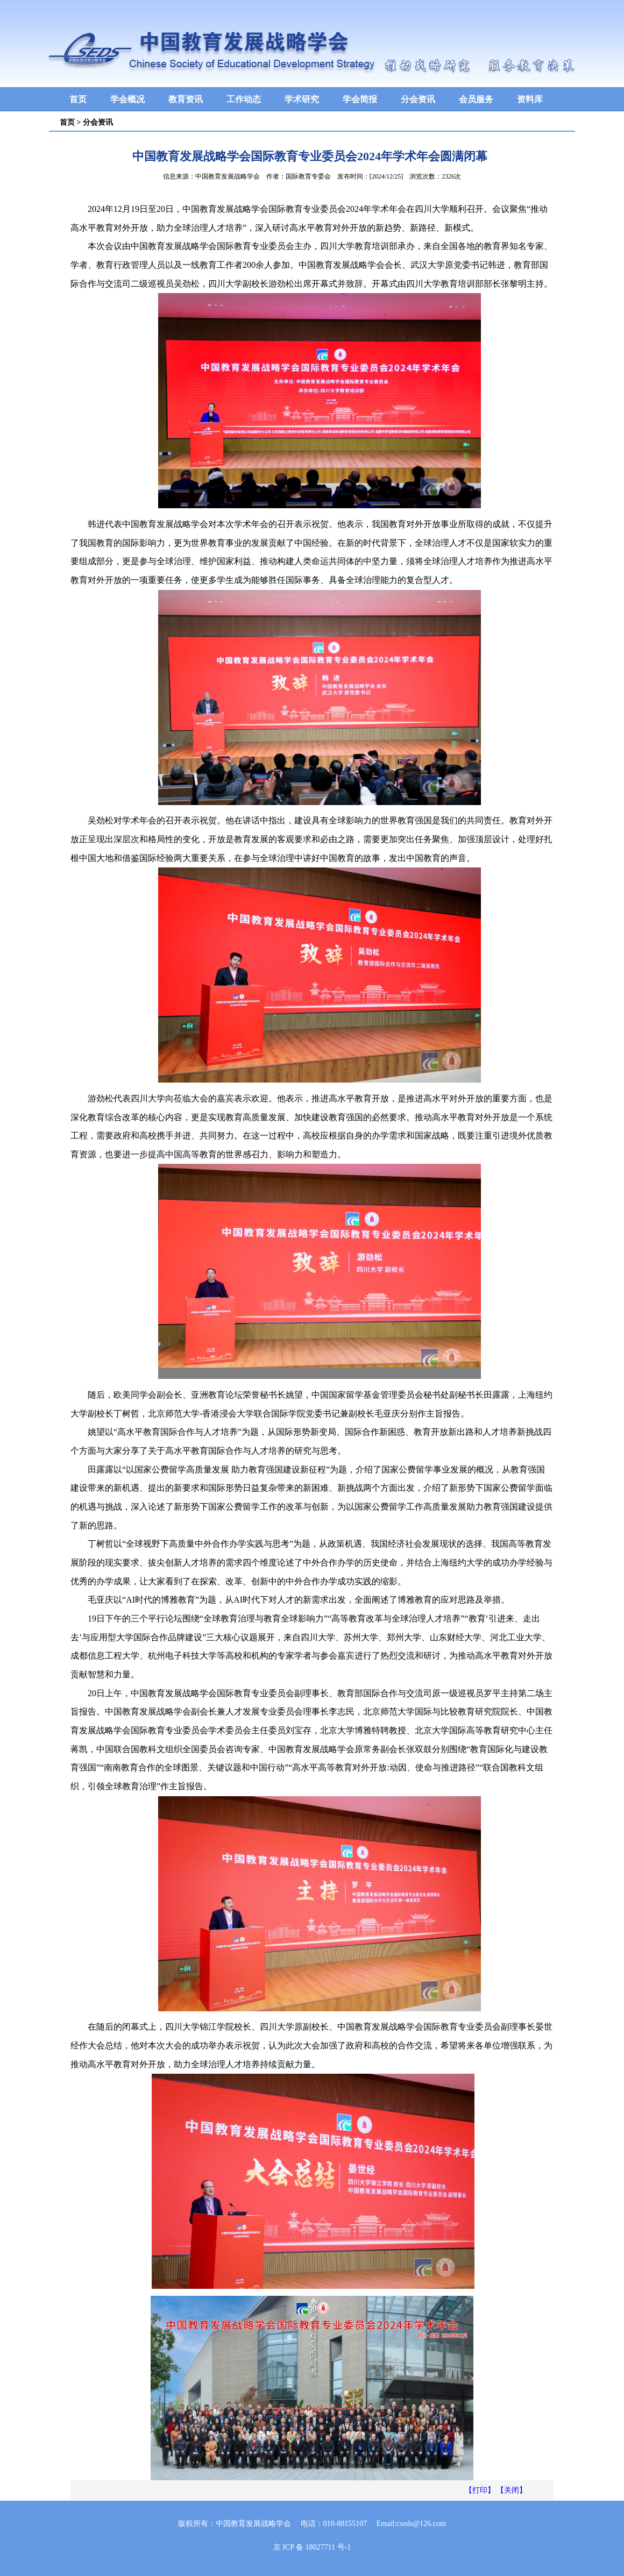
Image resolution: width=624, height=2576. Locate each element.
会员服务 (476, 99)
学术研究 (302, 99)
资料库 (530, 99)
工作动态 (243, 99)
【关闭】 (512, 2490)
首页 (78, 99)
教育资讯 (185, 99)
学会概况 (127, 99)
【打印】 (480, 2490)
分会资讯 (418, 99)
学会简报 (360, 99)
